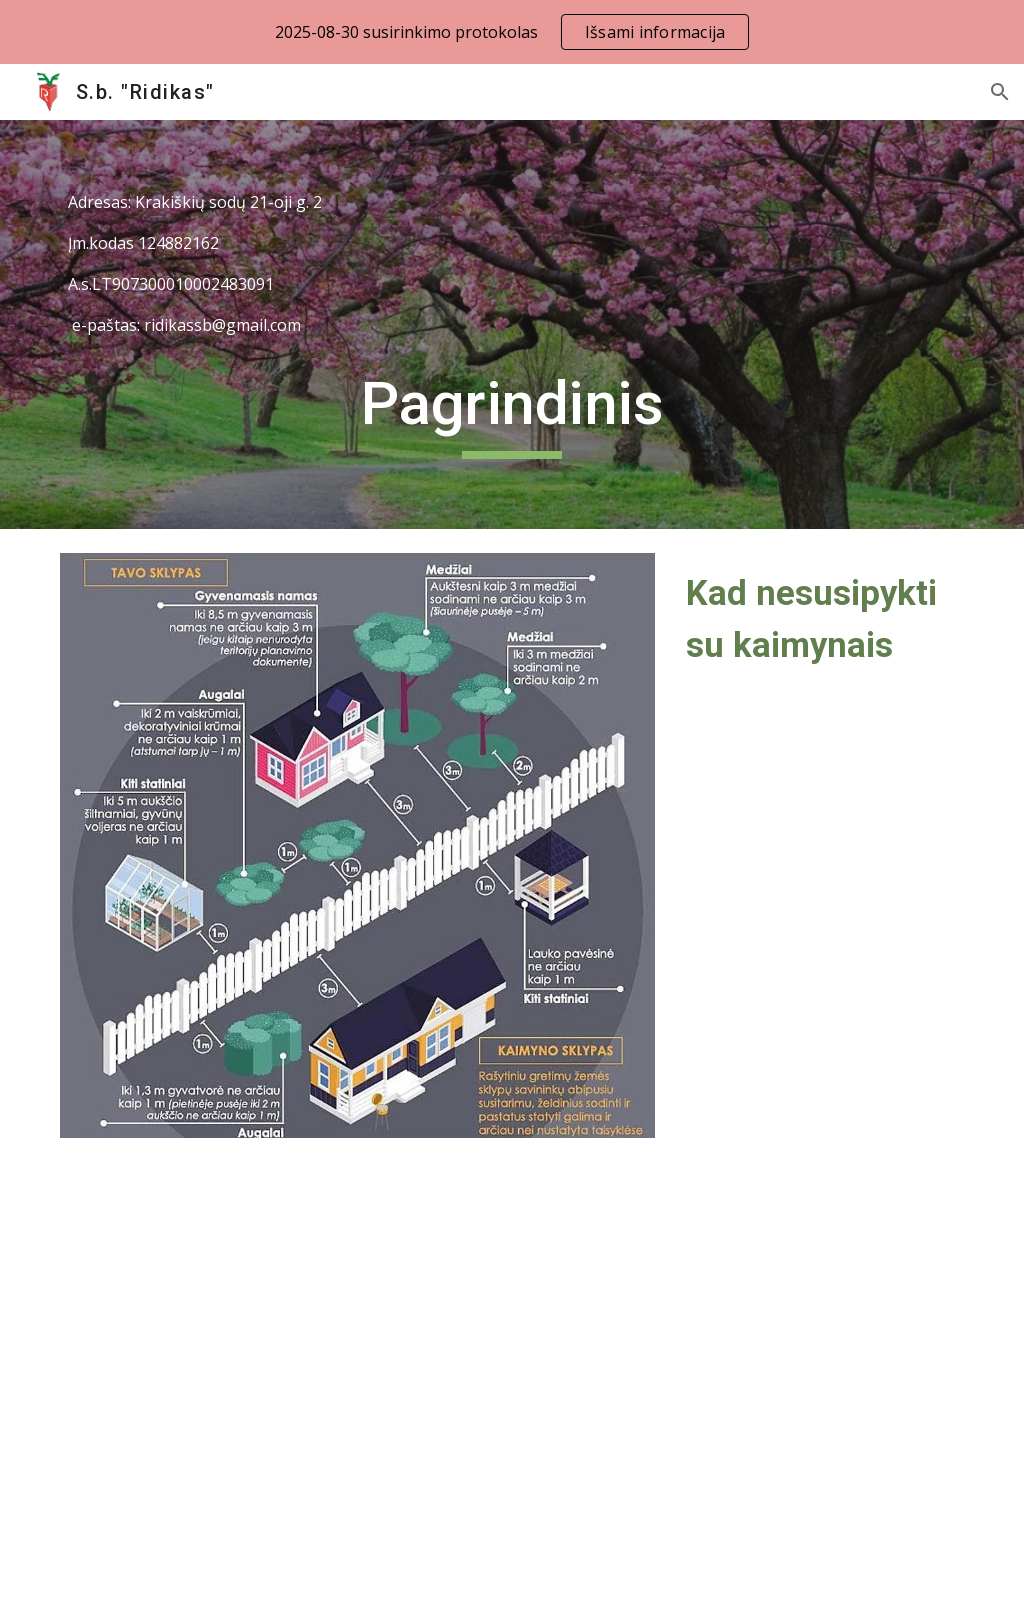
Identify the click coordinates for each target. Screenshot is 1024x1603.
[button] (1000, 92)
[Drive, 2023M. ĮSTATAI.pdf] (280, 1349)
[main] (512, 264)
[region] (512, 32)
